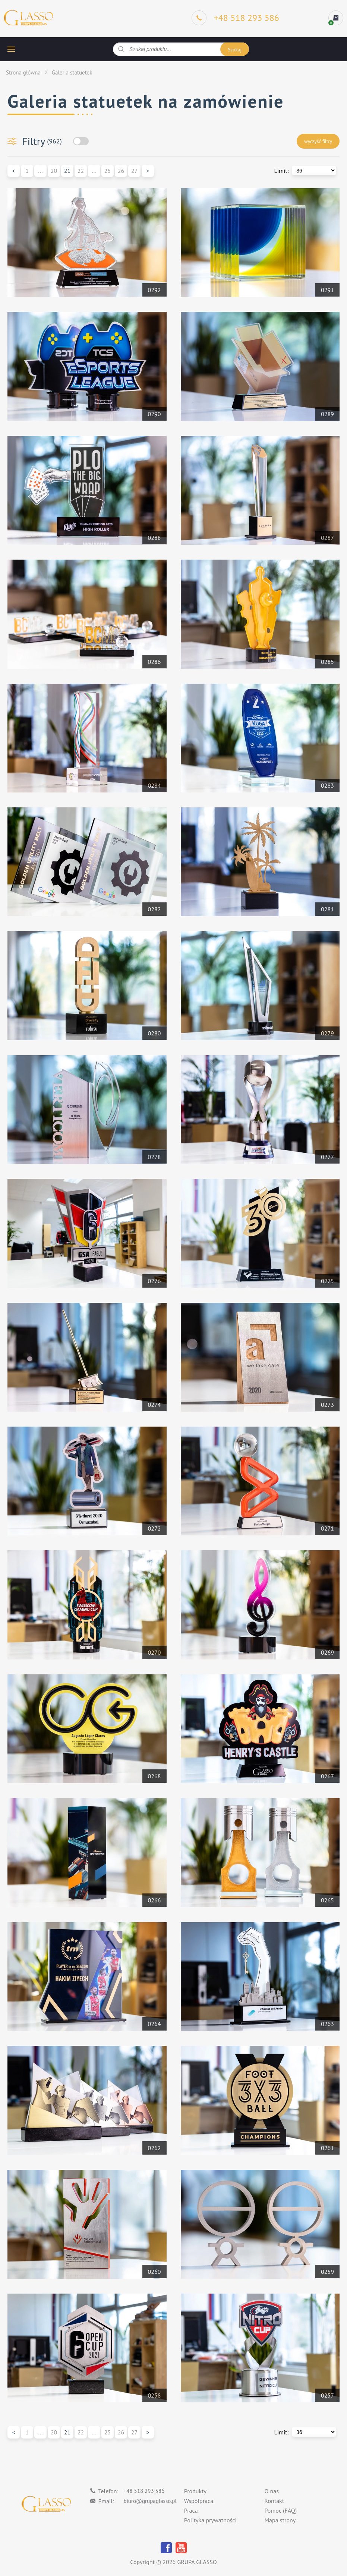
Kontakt (274, 2501)
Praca (191, 2510)
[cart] (335, 17)
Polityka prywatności (210, 2520)
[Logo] (28, 18)
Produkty (195, 2491)
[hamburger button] (11, 49)
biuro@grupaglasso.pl (150, 2501)
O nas (271, 2491)
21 (67, 170)
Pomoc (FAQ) (280, 2510)
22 (81, 170)
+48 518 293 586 (144, 2491)
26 (121, 170)
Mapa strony (280, 2520)
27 (134, 170)
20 (54, 170)
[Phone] (235, 17)
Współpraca (198, 2501)
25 (107, 170)
